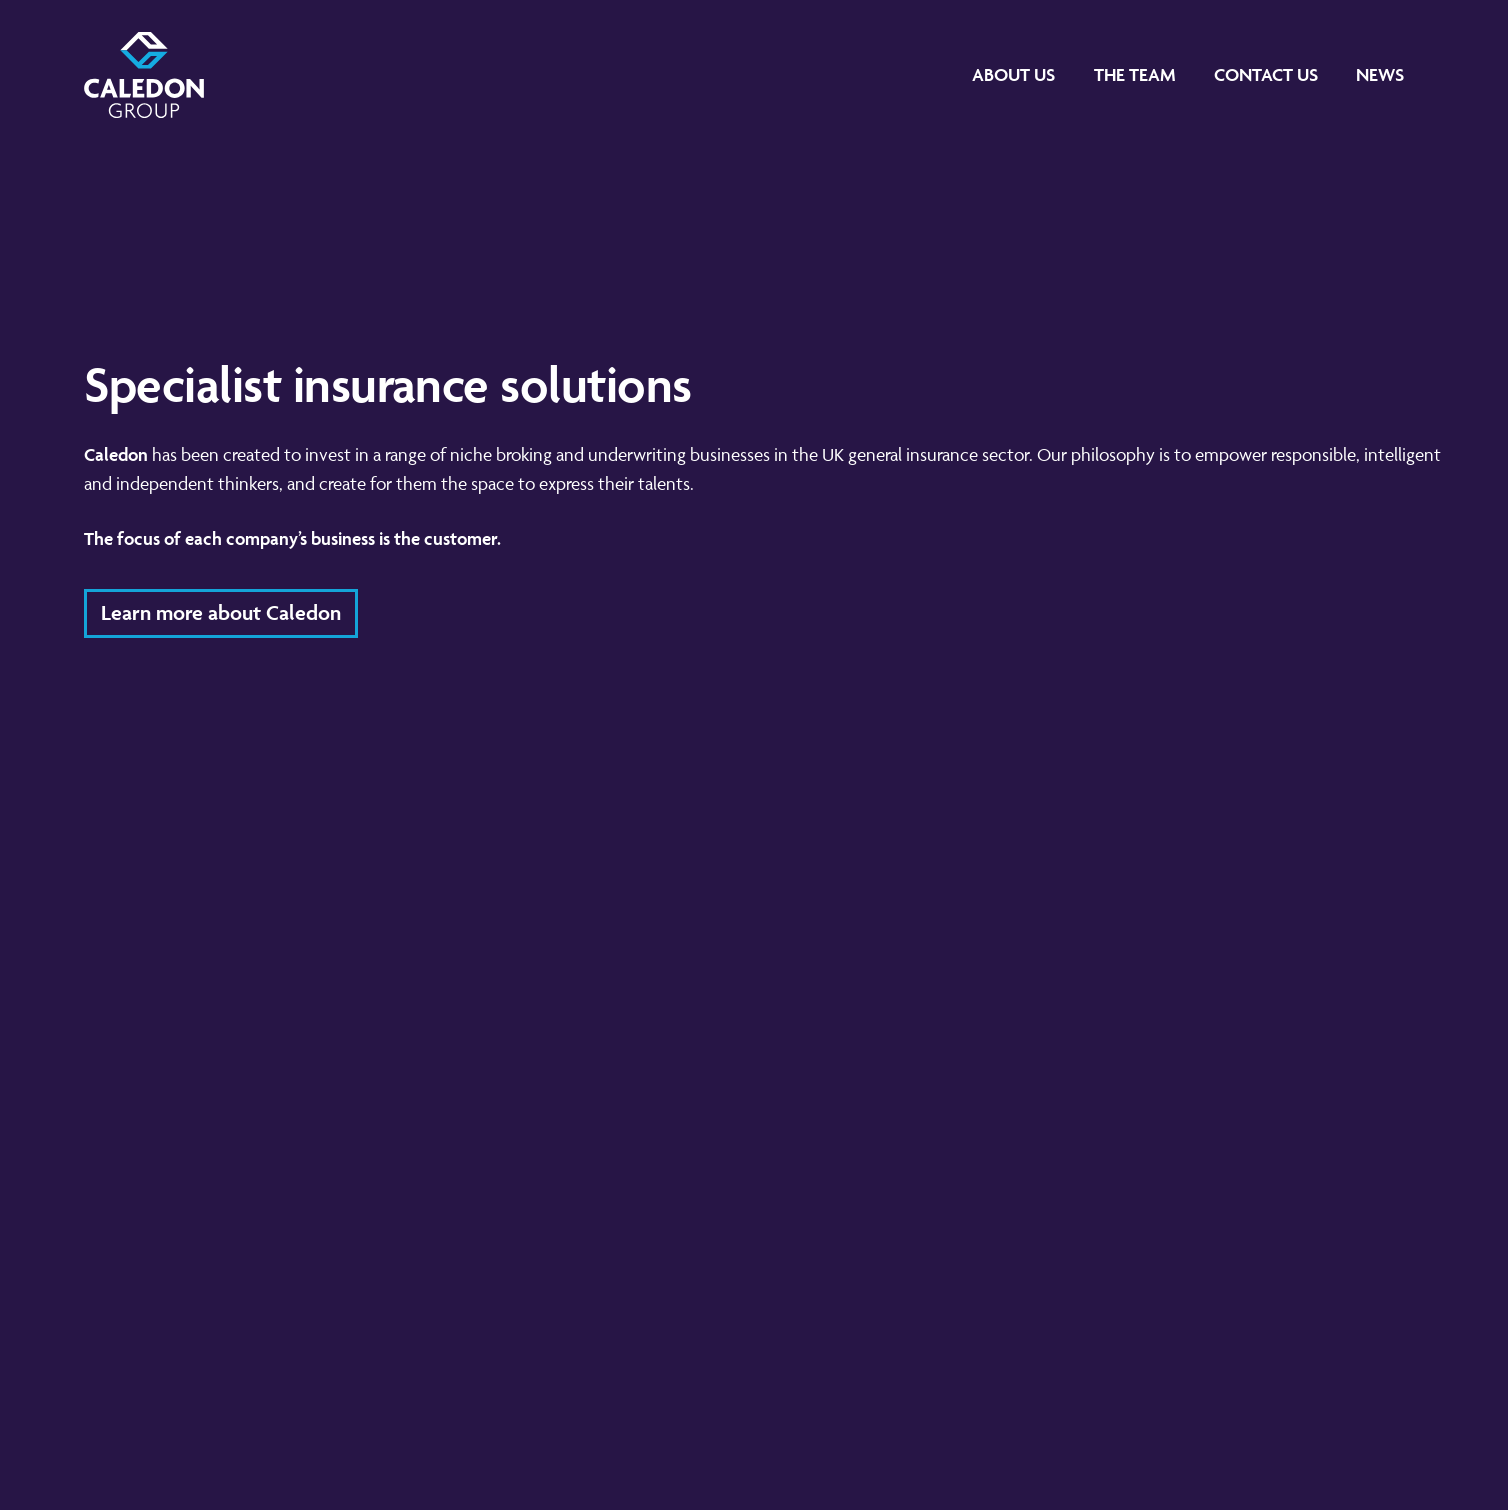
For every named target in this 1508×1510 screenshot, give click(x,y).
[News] (1380, 75)
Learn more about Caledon (221, 612)
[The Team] (1135, 75)
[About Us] (1013, 75)
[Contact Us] (1266, 75)
